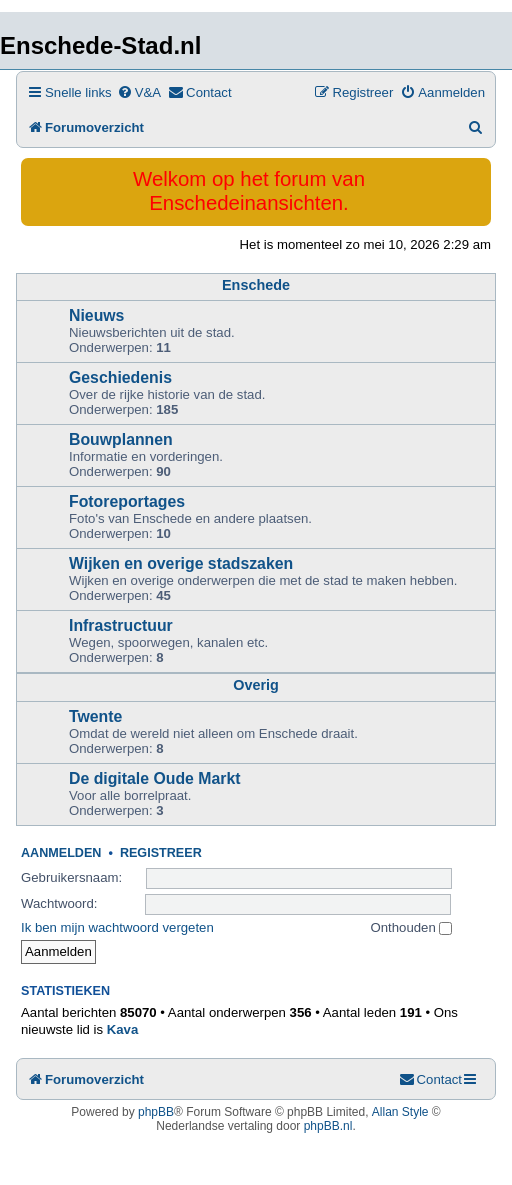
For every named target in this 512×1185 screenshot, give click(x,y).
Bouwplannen (121, 439)
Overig (256, 685)
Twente (95, 716)
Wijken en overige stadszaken (181, 563)
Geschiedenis (120, 377)
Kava (123, 1029)
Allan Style (400, 1112)
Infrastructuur (121, 625)
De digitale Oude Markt (155, 778)
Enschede (256, 285)
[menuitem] (139, 92)
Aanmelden (61, 853)
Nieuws (96, 315)
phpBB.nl (328, 1126)
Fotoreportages (127, 501)
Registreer (161, 853)
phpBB (156, 1112)
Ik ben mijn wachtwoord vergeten (117, 927)
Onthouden (412, 927)
